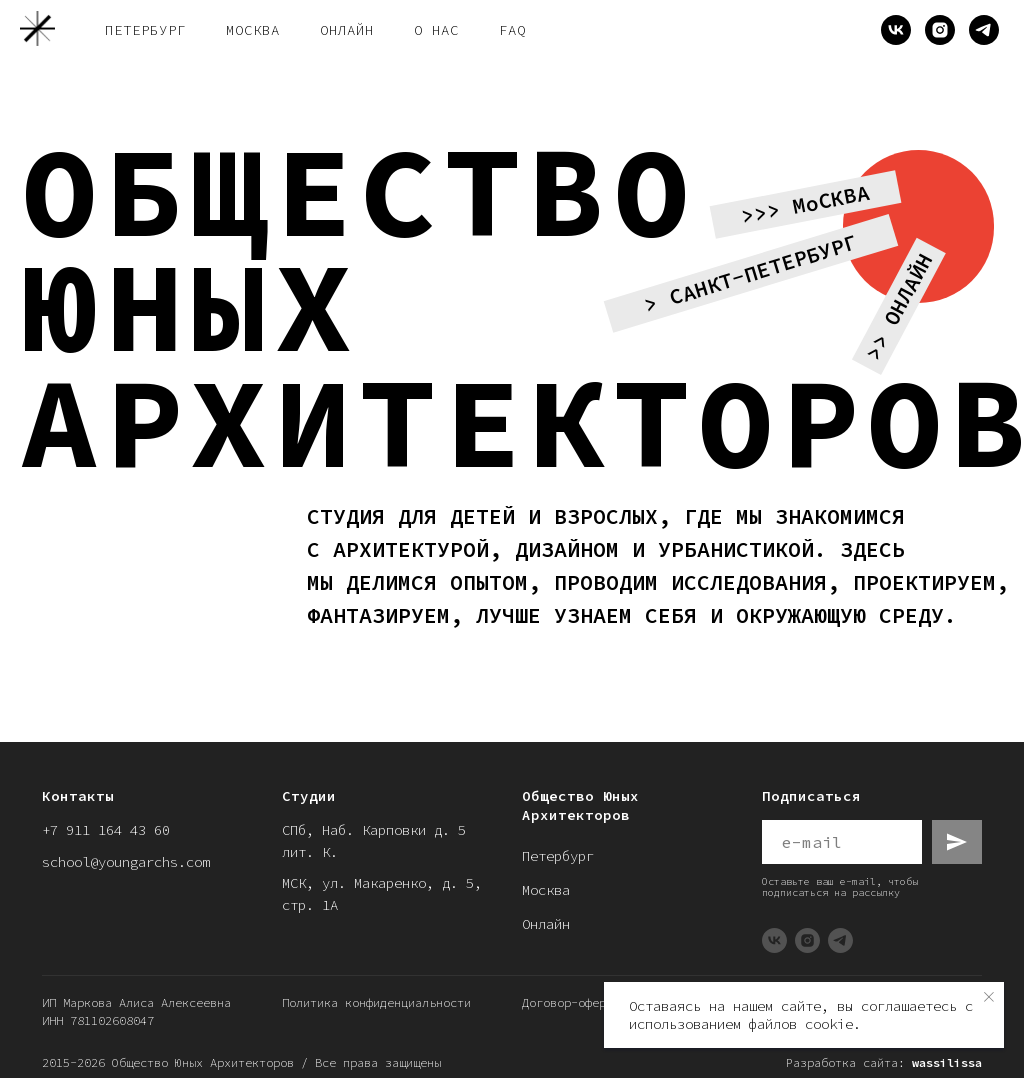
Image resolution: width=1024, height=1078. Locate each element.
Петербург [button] (145, 30)
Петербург (558, 856)
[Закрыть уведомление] (989, 997)
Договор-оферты (571, 1002)
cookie (829, 1024)
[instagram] (940, 30)
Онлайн (546, 924)
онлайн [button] (347, 30)
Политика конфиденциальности (376, 1002)
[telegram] (984, 30)
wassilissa (947, 1062)
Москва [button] (253, 30)
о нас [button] (436, 30)
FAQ (512, 30)
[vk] (896, 30)
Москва (546, 890)
